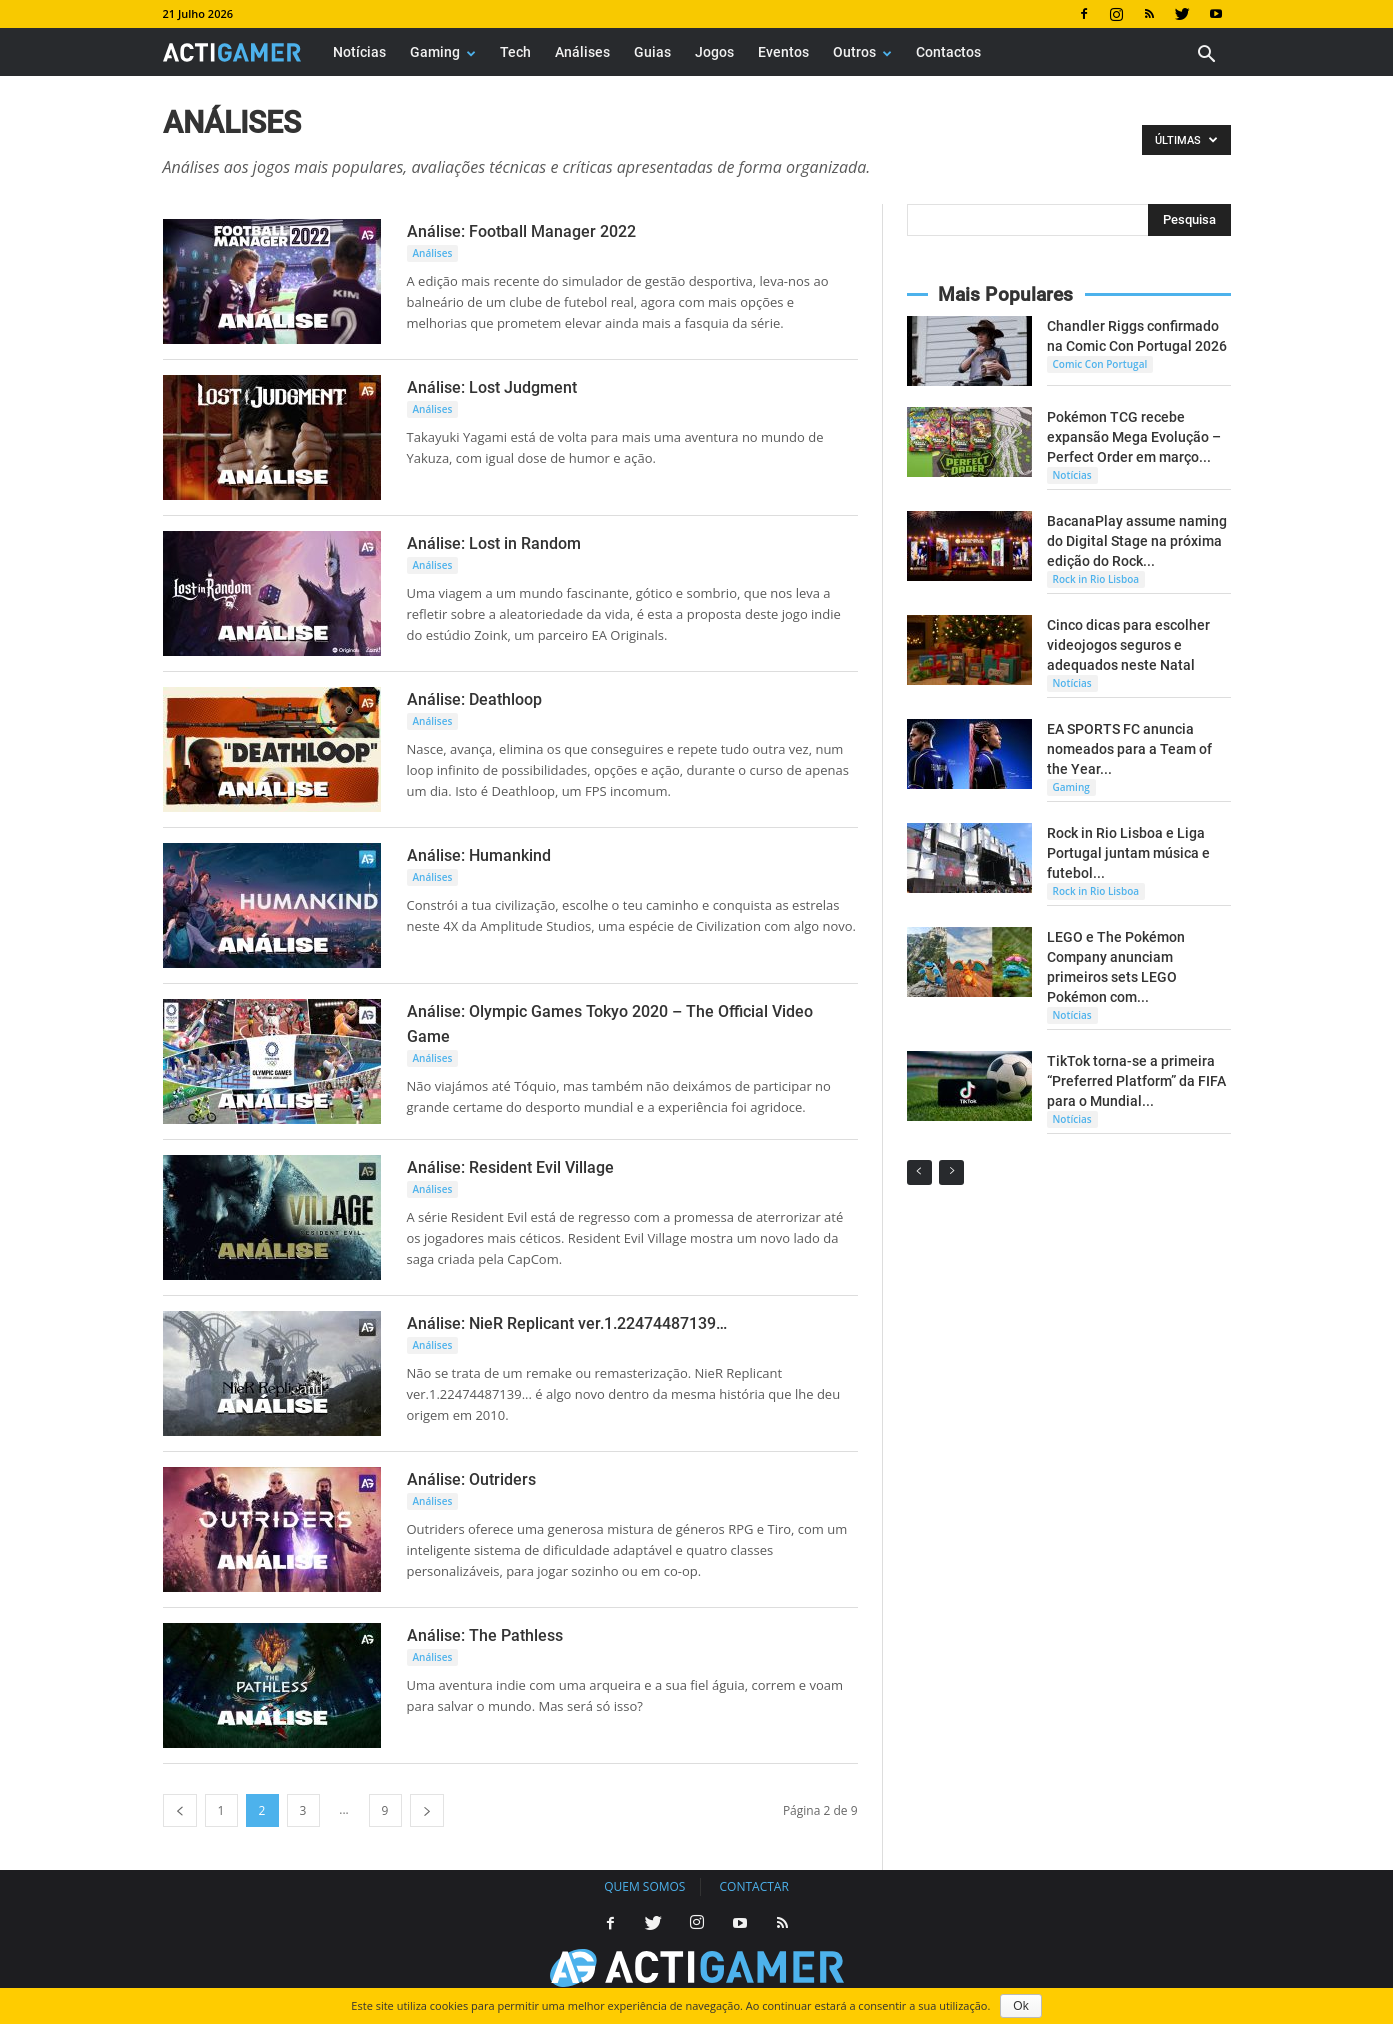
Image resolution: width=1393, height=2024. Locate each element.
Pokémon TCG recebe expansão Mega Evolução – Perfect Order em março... (1134, 437)
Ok (1020, 2006)
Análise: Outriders (471, 1479)
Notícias (359, 52)
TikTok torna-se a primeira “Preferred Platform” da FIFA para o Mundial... (1136, 1081)
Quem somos (644, 1886)
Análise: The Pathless (485, 1635)
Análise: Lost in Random (494, 543)
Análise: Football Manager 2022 (521, 231)
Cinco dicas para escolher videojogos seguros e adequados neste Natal (1128, 645)
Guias (652, 52)
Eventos (783, 52)
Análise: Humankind (479, 855)
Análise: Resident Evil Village (510, 1167)
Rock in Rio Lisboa (1096, 579)
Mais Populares (1005, 294)
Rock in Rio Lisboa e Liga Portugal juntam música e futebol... (1128, 853)
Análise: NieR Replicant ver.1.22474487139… (567, 1323)
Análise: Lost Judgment (492, 387)
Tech (515, 52)
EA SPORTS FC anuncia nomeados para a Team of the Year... (1129, 749)
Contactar (754, 1886)
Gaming (443, 52)
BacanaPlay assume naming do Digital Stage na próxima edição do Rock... (1137, 541)
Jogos (714, 52)
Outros (862, 52)
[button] (1207, 56)
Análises (582, 52)
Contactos (948, 52)
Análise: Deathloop (474, 699)
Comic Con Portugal (1100, 364)
